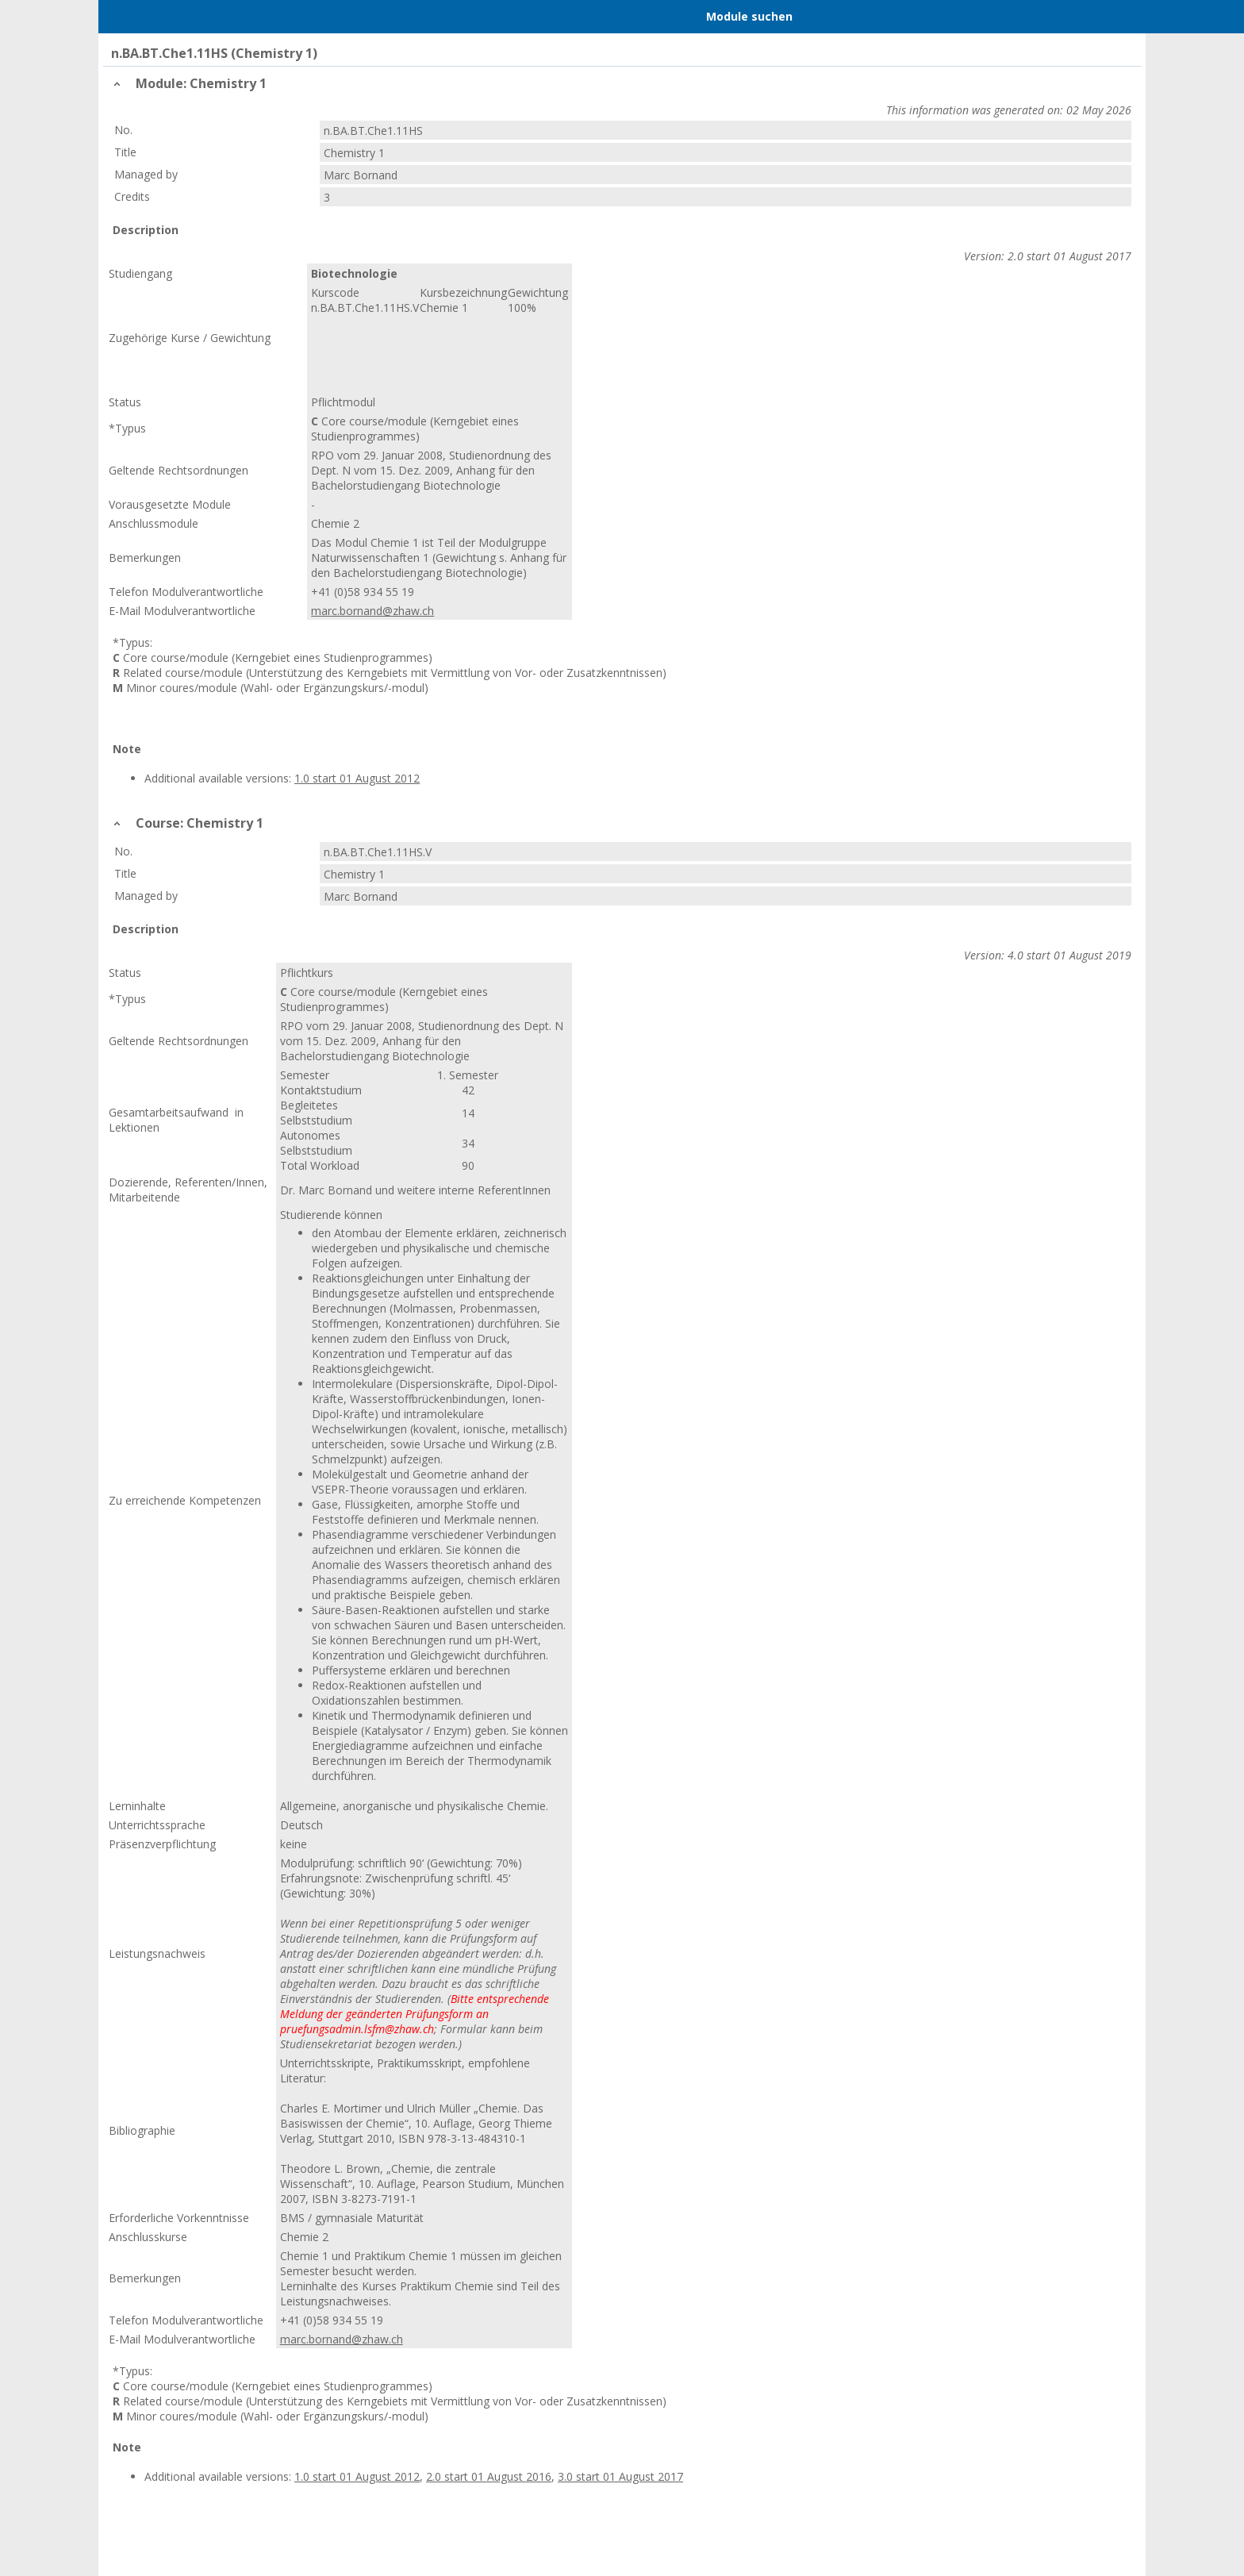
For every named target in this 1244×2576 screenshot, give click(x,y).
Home (194, 16)
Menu (132, 16)
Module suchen (749, 16)
